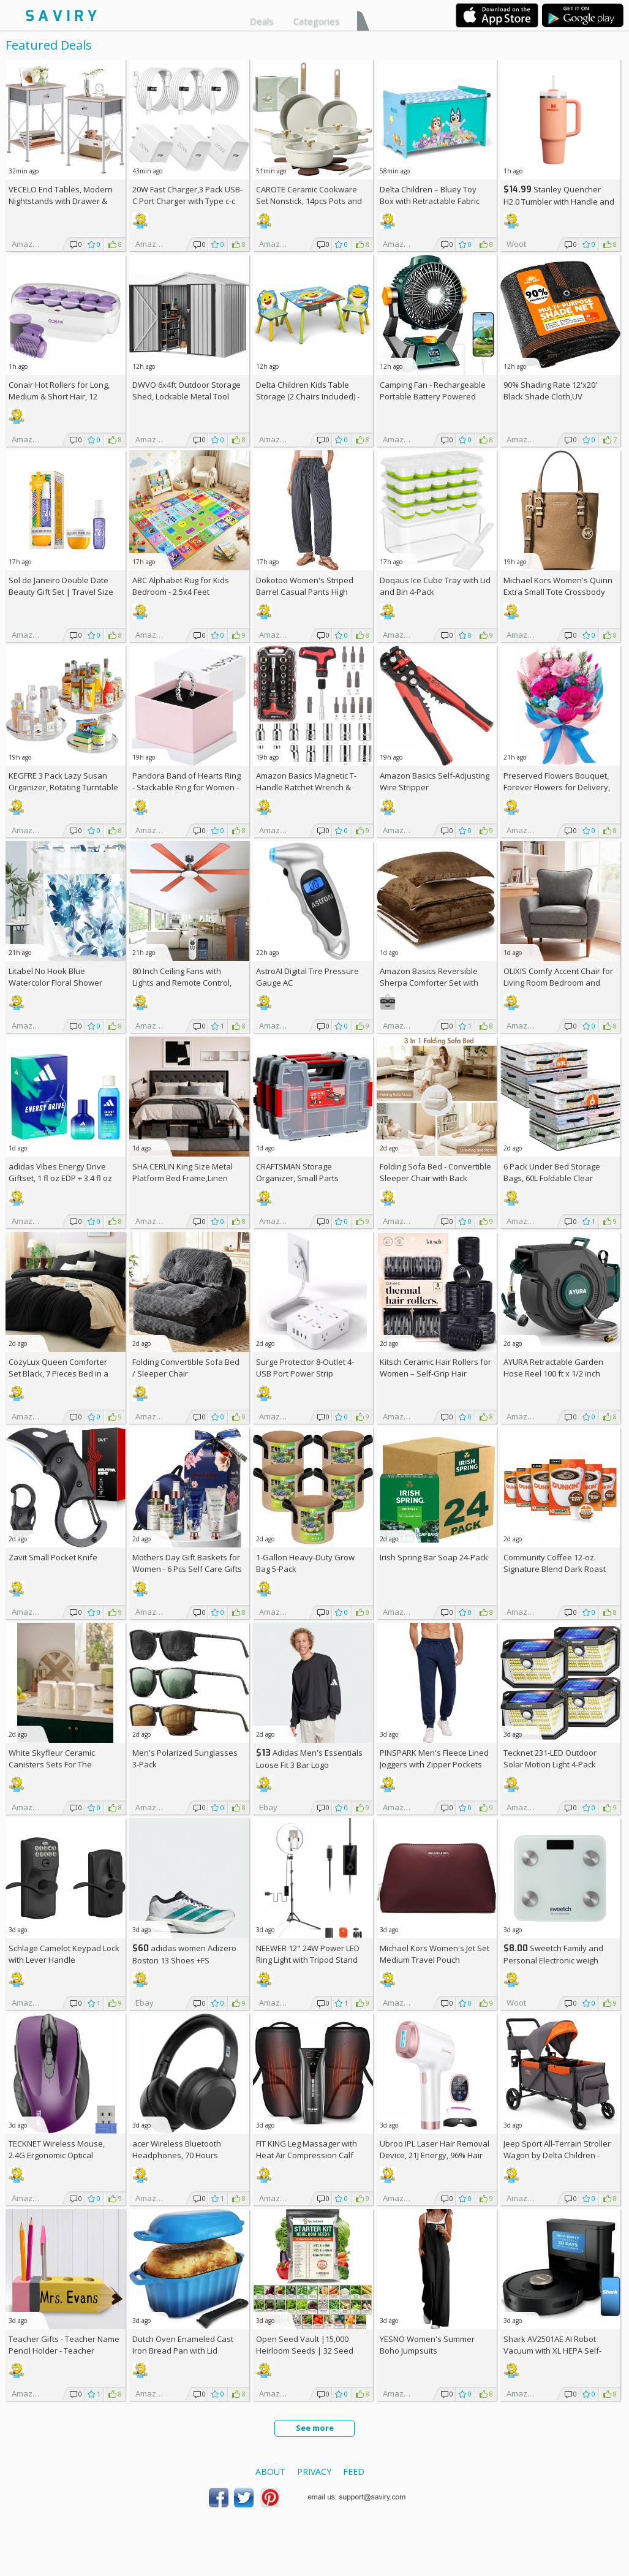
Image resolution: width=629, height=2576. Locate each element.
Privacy (314, 2471)
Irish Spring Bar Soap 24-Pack (434, 1557)
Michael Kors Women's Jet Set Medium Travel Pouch (434, 1954)
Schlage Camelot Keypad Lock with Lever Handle (64, 1954)
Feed (353, 2471)
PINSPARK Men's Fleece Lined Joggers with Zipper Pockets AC (434, 1764)
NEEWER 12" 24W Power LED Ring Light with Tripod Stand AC (308, 1960)
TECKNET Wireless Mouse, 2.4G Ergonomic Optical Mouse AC (57, 2155)
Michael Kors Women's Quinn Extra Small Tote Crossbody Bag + (557, 592)
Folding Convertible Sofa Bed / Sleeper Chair (185, 1367)
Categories (316, 21)
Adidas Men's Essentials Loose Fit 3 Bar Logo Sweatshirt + (309, 1764)
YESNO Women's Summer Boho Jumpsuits (427, 2344)
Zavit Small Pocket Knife (53, 1557)
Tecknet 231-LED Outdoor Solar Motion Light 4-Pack (550, 1758)
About (270, 2471)
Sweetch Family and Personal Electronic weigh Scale (553, 1960)
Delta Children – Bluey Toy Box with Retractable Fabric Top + (430, 201)
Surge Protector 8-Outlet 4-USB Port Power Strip (305, 1367)
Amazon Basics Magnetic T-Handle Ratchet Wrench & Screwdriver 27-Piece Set (306, 787)
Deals (262, 21)
